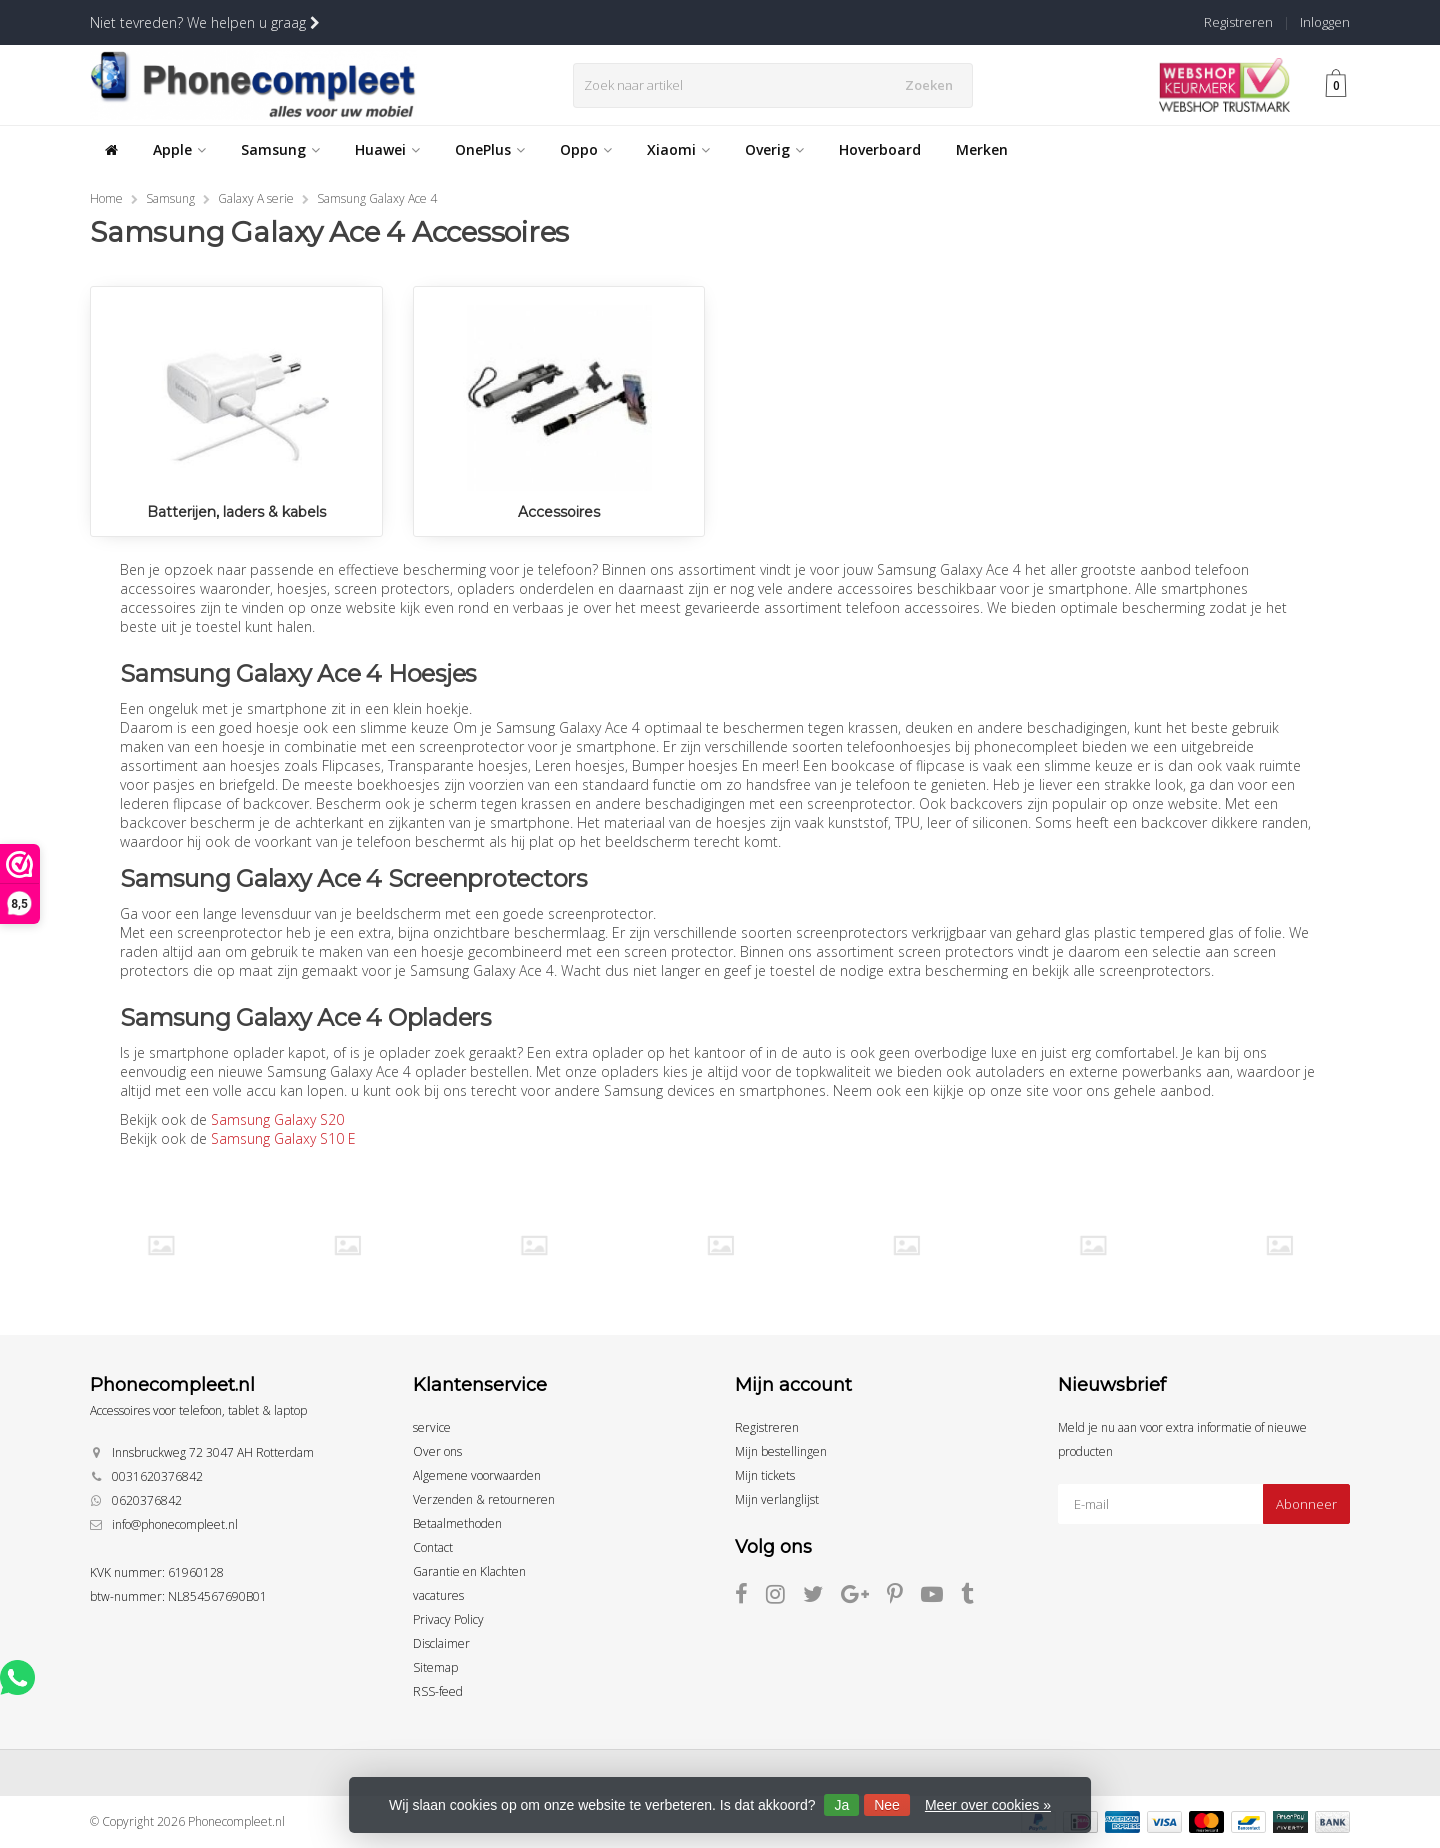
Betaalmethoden (457, 1523)
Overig (774, 149)
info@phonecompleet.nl (175, 1524)
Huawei (387, 149)
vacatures (438, 1595)
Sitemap (435, 1667)
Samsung (280, 149)
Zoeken (933, 85)
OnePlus (490, 149)
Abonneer (1306, 1504)
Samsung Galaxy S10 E (283, 1138)
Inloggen (1325, 22)
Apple (179, 149)
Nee (887, 1805)
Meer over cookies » (988, 1805)
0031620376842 (157, 1476)
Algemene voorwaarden (477, 1475)
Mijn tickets (765, 1475)
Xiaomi (678, 149)
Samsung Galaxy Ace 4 (377, 198)
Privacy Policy (448, 1619)
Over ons (437, 1451)
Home (106, 198)
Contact (433, 1547)
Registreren (1238, 22)
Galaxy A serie (256, 198)
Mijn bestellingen (781, 1451)
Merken (982, 149)
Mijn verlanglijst (777, 1499)
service (432, 1427)
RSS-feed (438, 1691)
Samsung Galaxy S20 (277, 1119)
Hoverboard (880, 149)
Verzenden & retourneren (484, 1499)
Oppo (586, 149)
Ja (841, 1805)
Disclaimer (441, 1643)
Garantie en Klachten (469, 1571)
